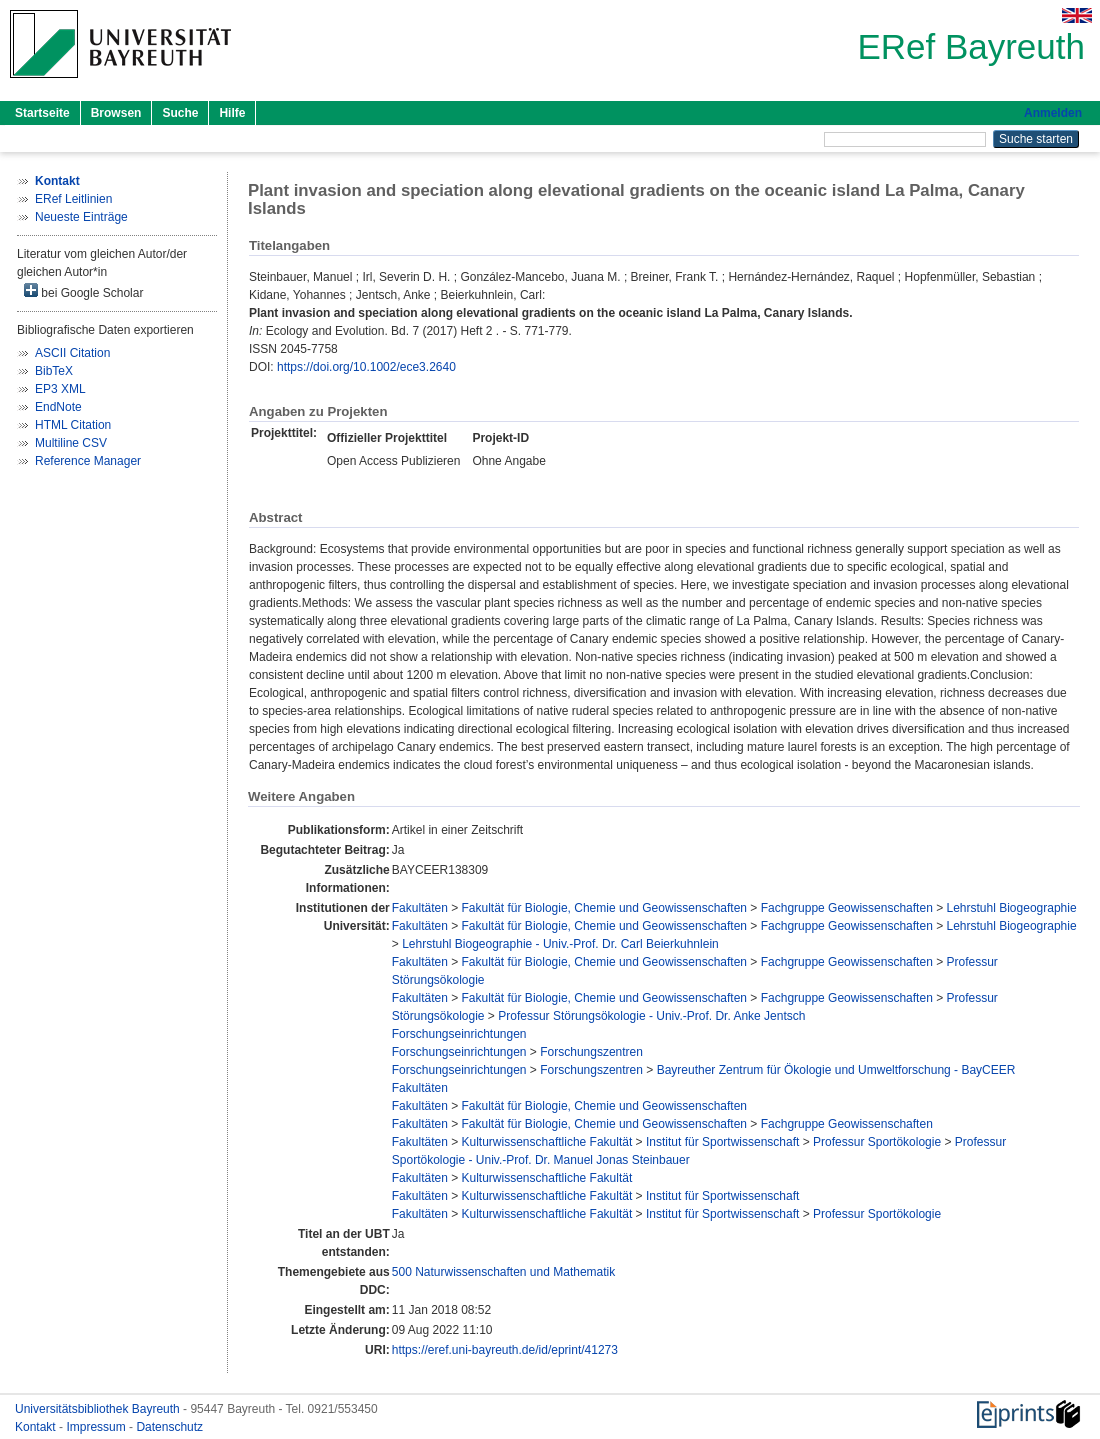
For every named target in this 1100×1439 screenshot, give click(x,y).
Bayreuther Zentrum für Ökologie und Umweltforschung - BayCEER (836, 1070)
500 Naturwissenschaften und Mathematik (503, 1272)
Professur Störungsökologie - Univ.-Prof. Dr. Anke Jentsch (651, 1016)
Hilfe (232, 113)
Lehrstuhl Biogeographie (1012, 908)
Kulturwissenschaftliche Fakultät (547, 1142)
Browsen (116, 113)
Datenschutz (169, 1427)
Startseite (42, 113)
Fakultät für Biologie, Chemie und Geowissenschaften (605, 908)
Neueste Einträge (81, 217)
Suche (180, 113)
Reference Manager (88, 461)
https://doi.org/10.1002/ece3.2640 (366, 367)
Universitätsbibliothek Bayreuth (99, 1409)
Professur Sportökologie (877, 1142)
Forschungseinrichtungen (459, 1034)
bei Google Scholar (83, 291)
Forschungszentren (591, 1052)
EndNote (58, 407)
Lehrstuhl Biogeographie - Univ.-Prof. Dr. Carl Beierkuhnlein (560, 944)
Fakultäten (420, 908)
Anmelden (1053, 113)
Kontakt (37, 1427)
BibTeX (54, 371)
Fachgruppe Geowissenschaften (847, 908)
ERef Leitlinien (73, 199)
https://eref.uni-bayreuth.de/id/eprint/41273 (505, 1350)
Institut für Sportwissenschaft (722, 1142)
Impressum (97, 1427)
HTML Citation (73, 425)
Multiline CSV (71, 443)
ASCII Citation (72, 353)
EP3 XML (60, 389)
